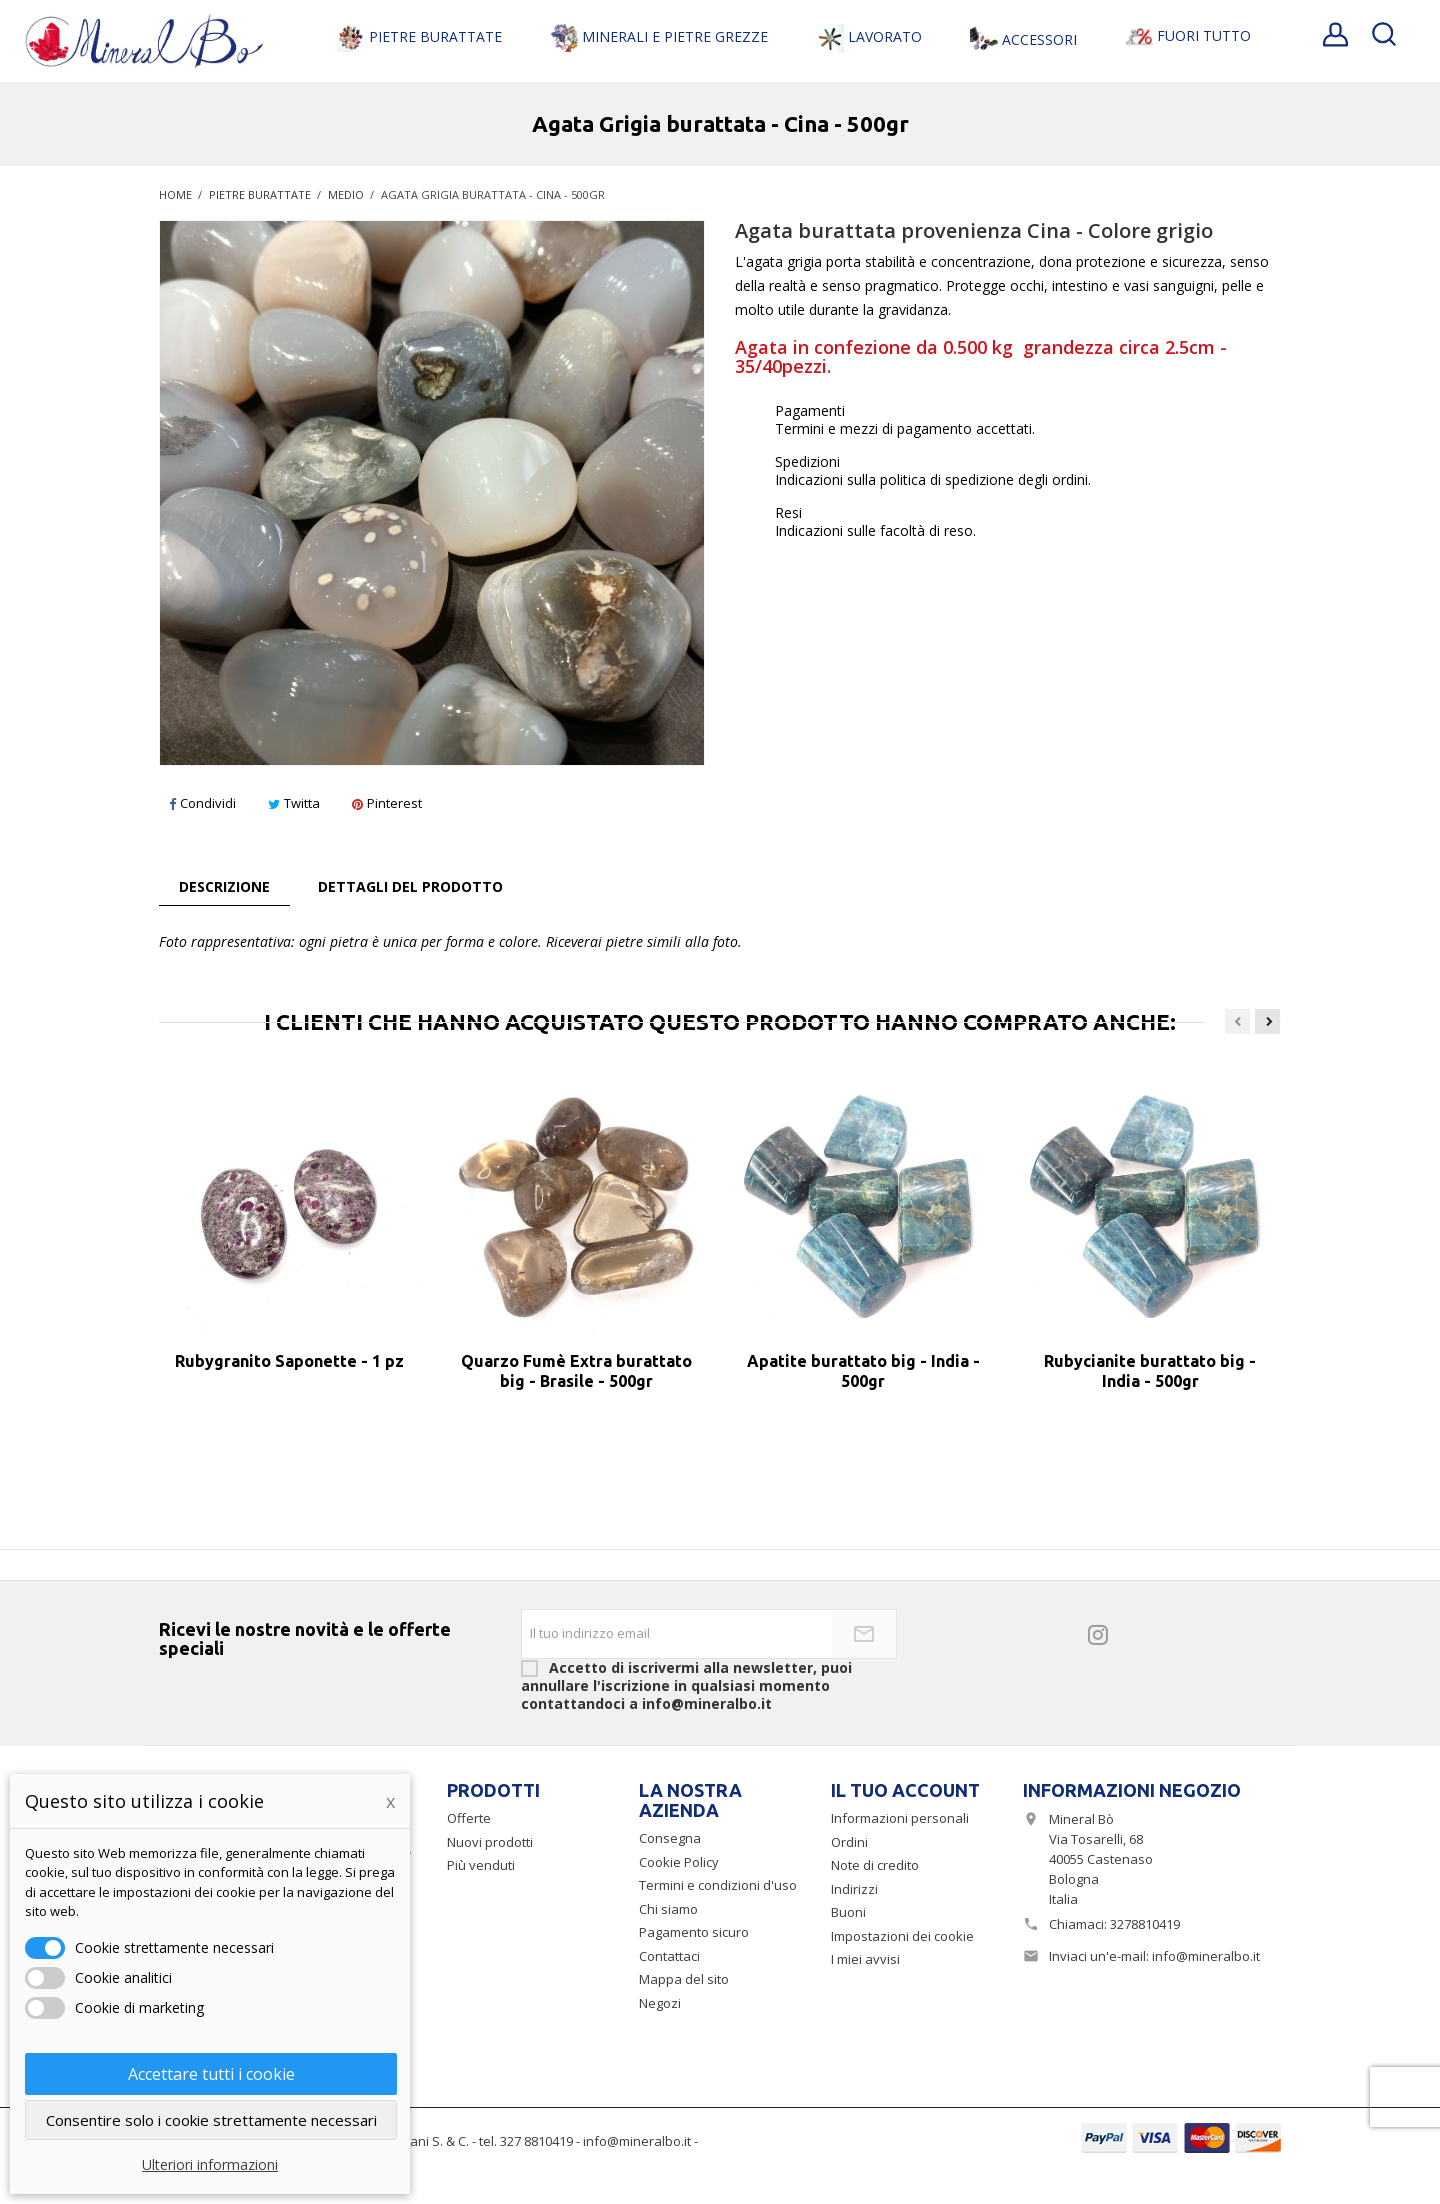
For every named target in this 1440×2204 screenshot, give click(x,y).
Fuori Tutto (1188, 36)
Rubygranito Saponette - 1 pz (289, 1361)
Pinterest (387, 803)
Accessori (1023, 41)
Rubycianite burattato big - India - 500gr (1150, 1371)
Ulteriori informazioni (210, 2164)
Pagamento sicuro (694, 1932)
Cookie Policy (679, 1862)
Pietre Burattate (419, 38)
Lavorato (869, 38)
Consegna (670, 1838)
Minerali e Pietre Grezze (659, 38)
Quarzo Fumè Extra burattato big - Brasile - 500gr (576, 1371)
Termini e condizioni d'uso (718, 1885)
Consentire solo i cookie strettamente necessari (211, 2120)
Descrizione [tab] (224, 886)
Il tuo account (905, 1790)
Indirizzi (854, 1889)
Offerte (469, 1818)
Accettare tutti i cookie (211, 2074)
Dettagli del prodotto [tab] (410, 886)
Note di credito (875, 1865)
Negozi (660, 2003)
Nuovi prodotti (490, 1842)
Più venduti (481, 1865)
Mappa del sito (684, 1979)
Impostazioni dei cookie (902, 1936)
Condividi (202, 803)
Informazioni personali (900, 1818)
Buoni (848, 1912)
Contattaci (669, 1956)
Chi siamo (668, 1909)
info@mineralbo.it (1206, 1956)
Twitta (294, 803)
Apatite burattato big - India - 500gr (863, 1371)
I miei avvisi (865, 1959)
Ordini (849, 1842)
